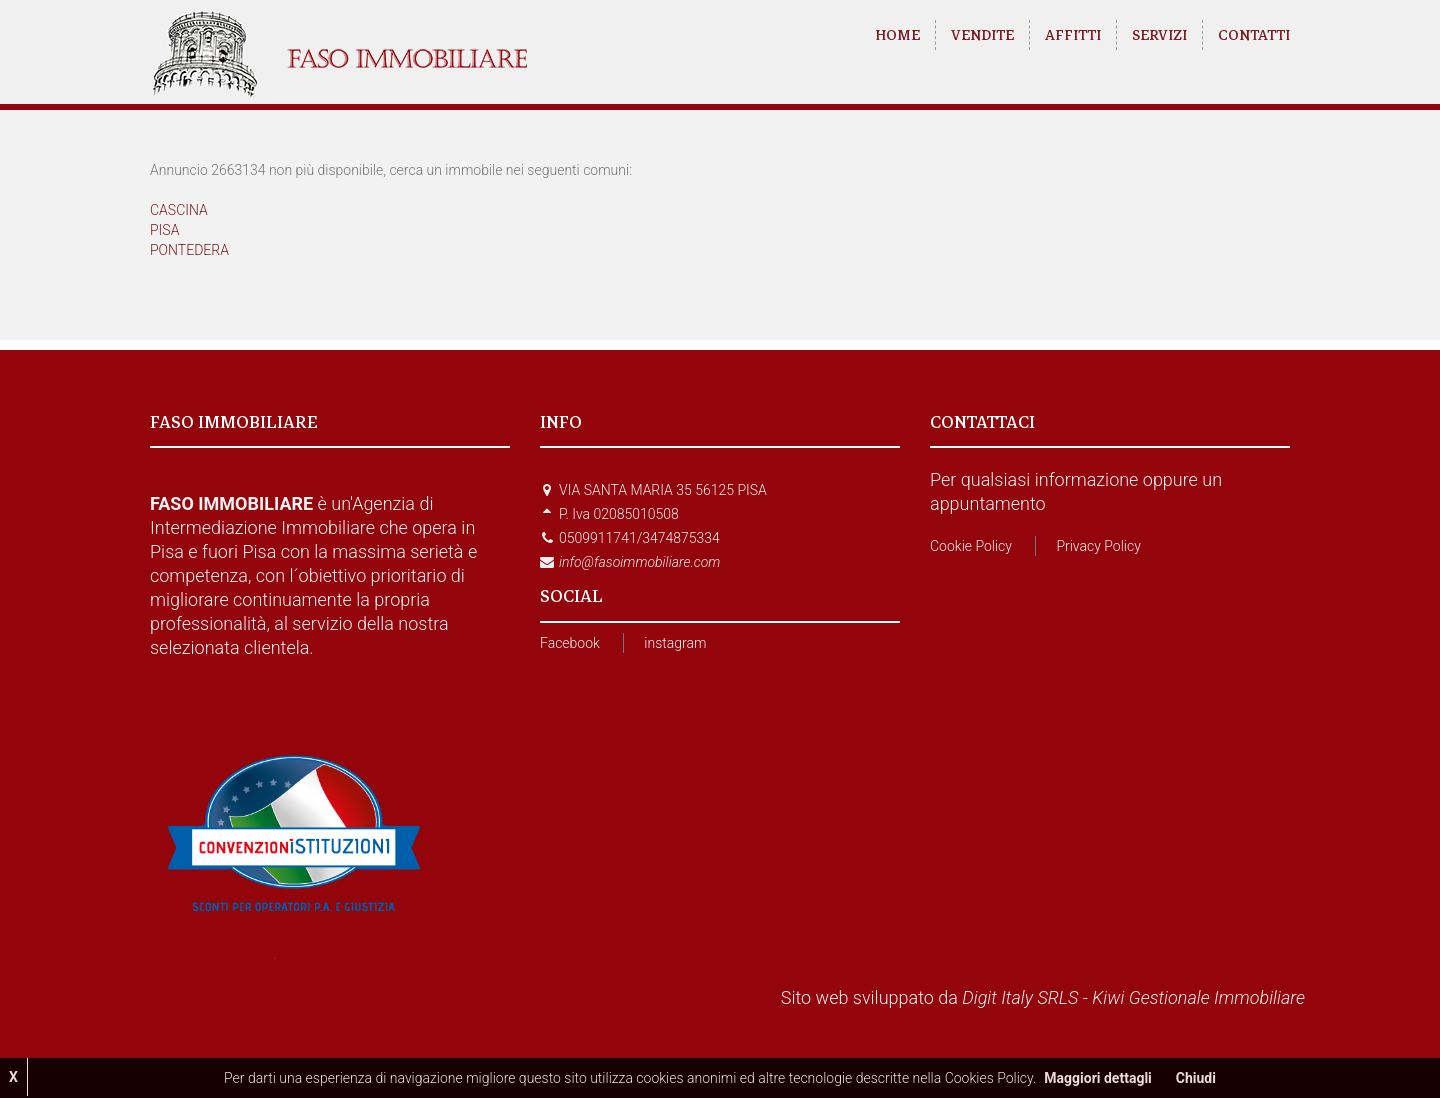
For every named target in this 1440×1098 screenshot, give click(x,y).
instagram (675, 643)
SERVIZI (1159, 35)
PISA (164, 230)
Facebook (570, 643)
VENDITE (982, 35)
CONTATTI (1254, 35)
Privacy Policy (1098, 546)
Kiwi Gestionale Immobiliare (1198, 997)
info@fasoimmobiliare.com (639, 562)
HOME (897, 35)
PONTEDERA (189, 250)
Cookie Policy (971, 546)
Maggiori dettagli (1097, 1078)
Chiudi (1196, 1078)
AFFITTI (1073, 35)
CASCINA (179, 210)
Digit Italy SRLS (1020, 997)
